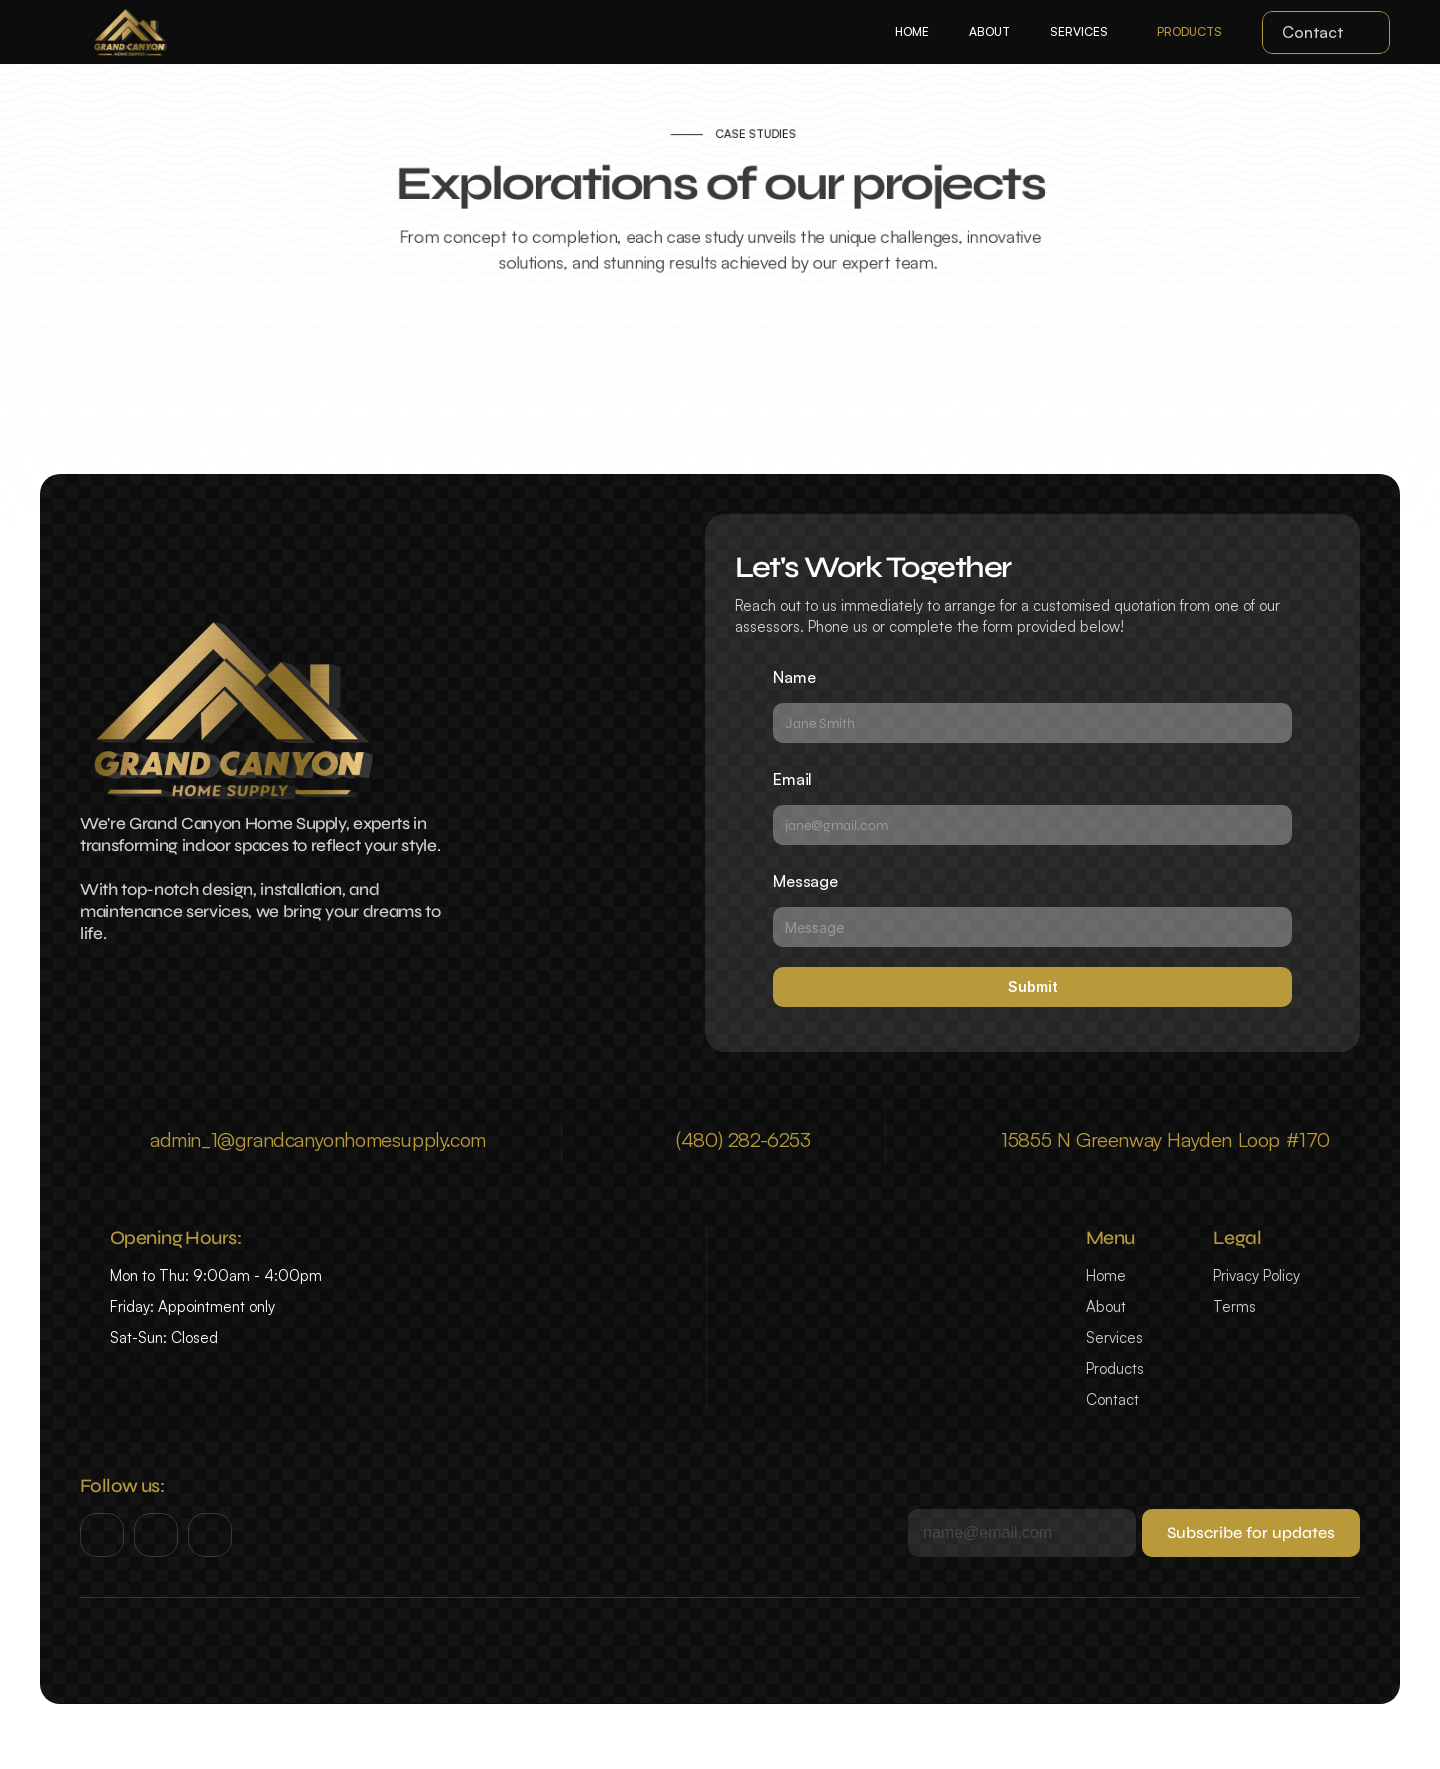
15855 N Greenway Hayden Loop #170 (1165, 1139)
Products (1115, 1368)
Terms (1234, 1306)
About (1106, 1306)
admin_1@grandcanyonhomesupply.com (318, 1139)
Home (1106, 1275)
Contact (1112, 1399)
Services (1114, 1337)
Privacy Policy (1256, 1275)
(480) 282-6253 (743, 1139)
